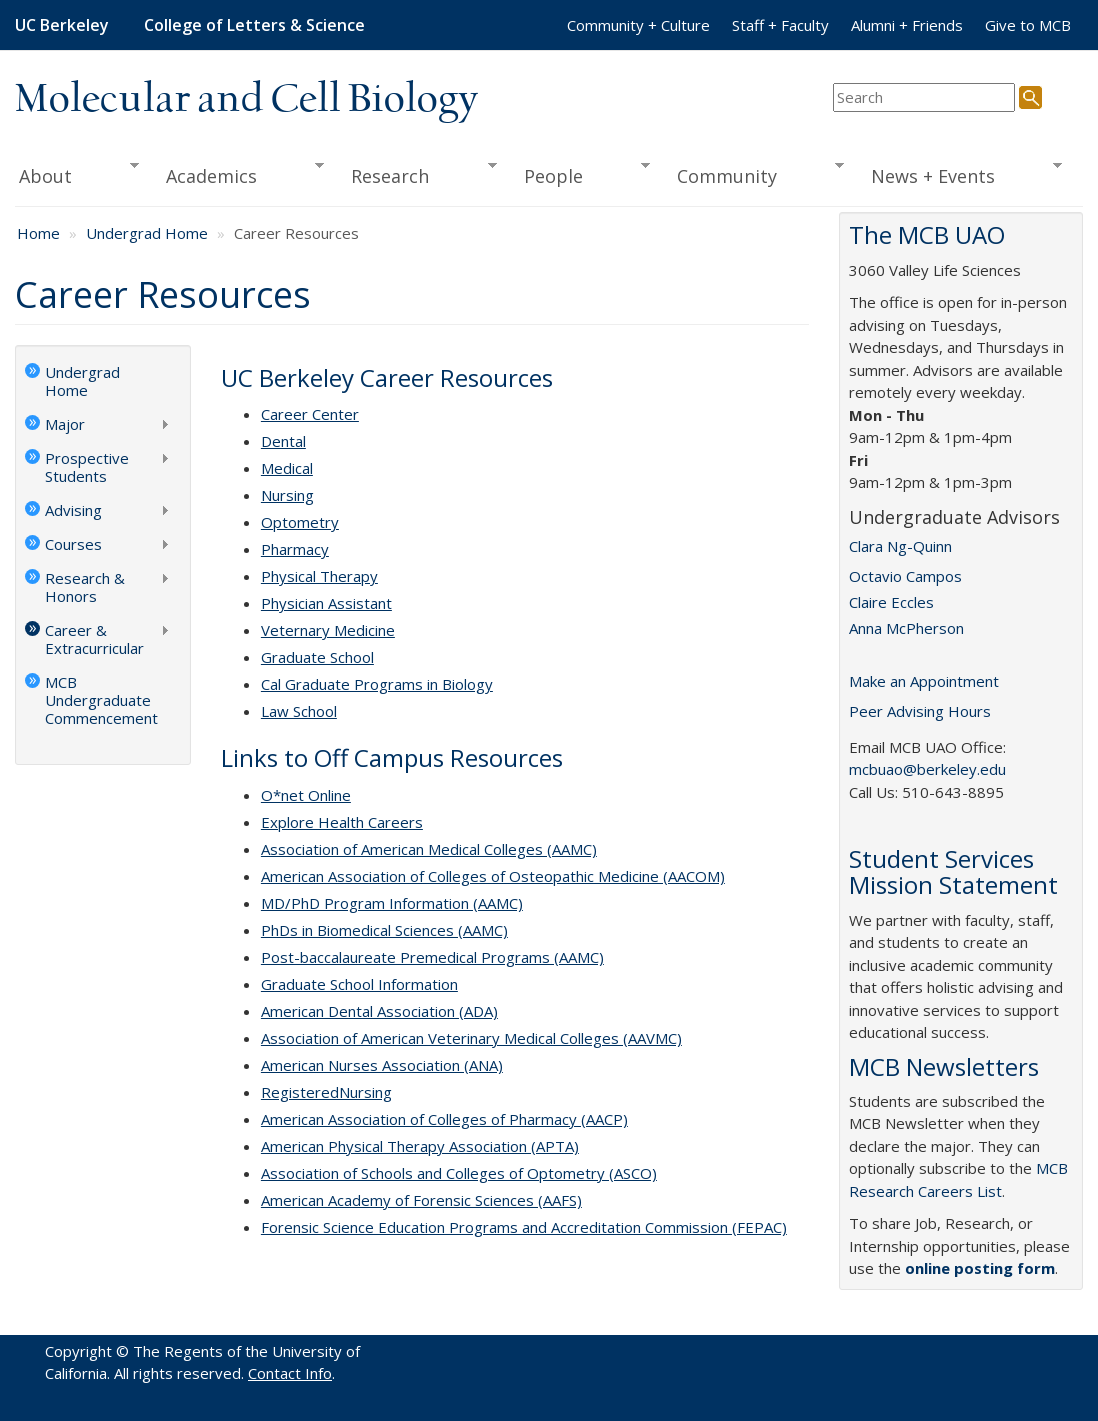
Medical (287, 468)
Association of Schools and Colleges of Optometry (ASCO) (459, 1173)
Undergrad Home (147, 233)
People (580, 174)
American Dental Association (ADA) (379, 1011)
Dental (283, 441)
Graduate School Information (359, 984)
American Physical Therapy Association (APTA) (420, 1146)
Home (38, 233)
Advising (97, 512)
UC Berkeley (62, 25)
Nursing (287, 495)
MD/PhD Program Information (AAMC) (392, 903)
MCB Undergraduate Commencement (101, 700)
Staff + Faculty (780, 25)
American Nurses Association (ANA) (382, 1065)
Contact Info (290, 1373)
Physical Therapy (319, 576)
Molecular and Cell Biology (246, 100)
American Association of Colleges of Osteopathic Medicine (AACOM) (493, 876)
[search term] (924, 97)
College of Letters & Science (254, 25)
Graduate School (317, 657)
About (77, 174)
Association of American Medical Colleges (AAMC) (429, 849)
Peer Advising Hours (920, 711)
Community (754, 174)
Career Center (310, 414)
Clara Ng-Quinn (900, 546)
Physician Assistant (326, 603)
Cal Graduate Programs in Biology (377, 684)
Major (97, 426)
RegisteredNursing (326, 1092)
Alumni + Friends (907, 25)
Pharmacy (295, 549)
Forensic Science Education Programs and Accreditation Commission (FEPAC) (524, 1227)
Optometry (300, 522)
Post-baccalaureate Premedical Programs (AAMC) (432, 957)
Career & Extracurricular (97, 639)
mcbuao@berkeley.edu (927, 769)
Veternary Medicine (328, 630)
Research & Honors (97, 587)
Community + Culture (638, 25)
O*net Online (306, 795)
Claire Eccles (891, 602)
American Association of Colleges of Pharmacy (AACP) (444, 1119)
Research (417, 174)
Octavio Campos (905, 576)
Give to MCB (1028, 25)
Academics (239, 174)
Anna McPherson (906, 628)
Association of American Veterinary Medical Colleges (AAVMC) (471, 1038)
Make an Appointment (924, 681)
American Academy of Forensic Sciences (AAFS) (421, 1200)
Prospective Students (97, 467)
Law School (299, 711)
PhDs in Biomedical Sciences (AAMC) (384, 930)
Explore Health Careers (342, 822)
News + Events (960, 174)
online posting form (980, 1268)
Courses (97, 546)
